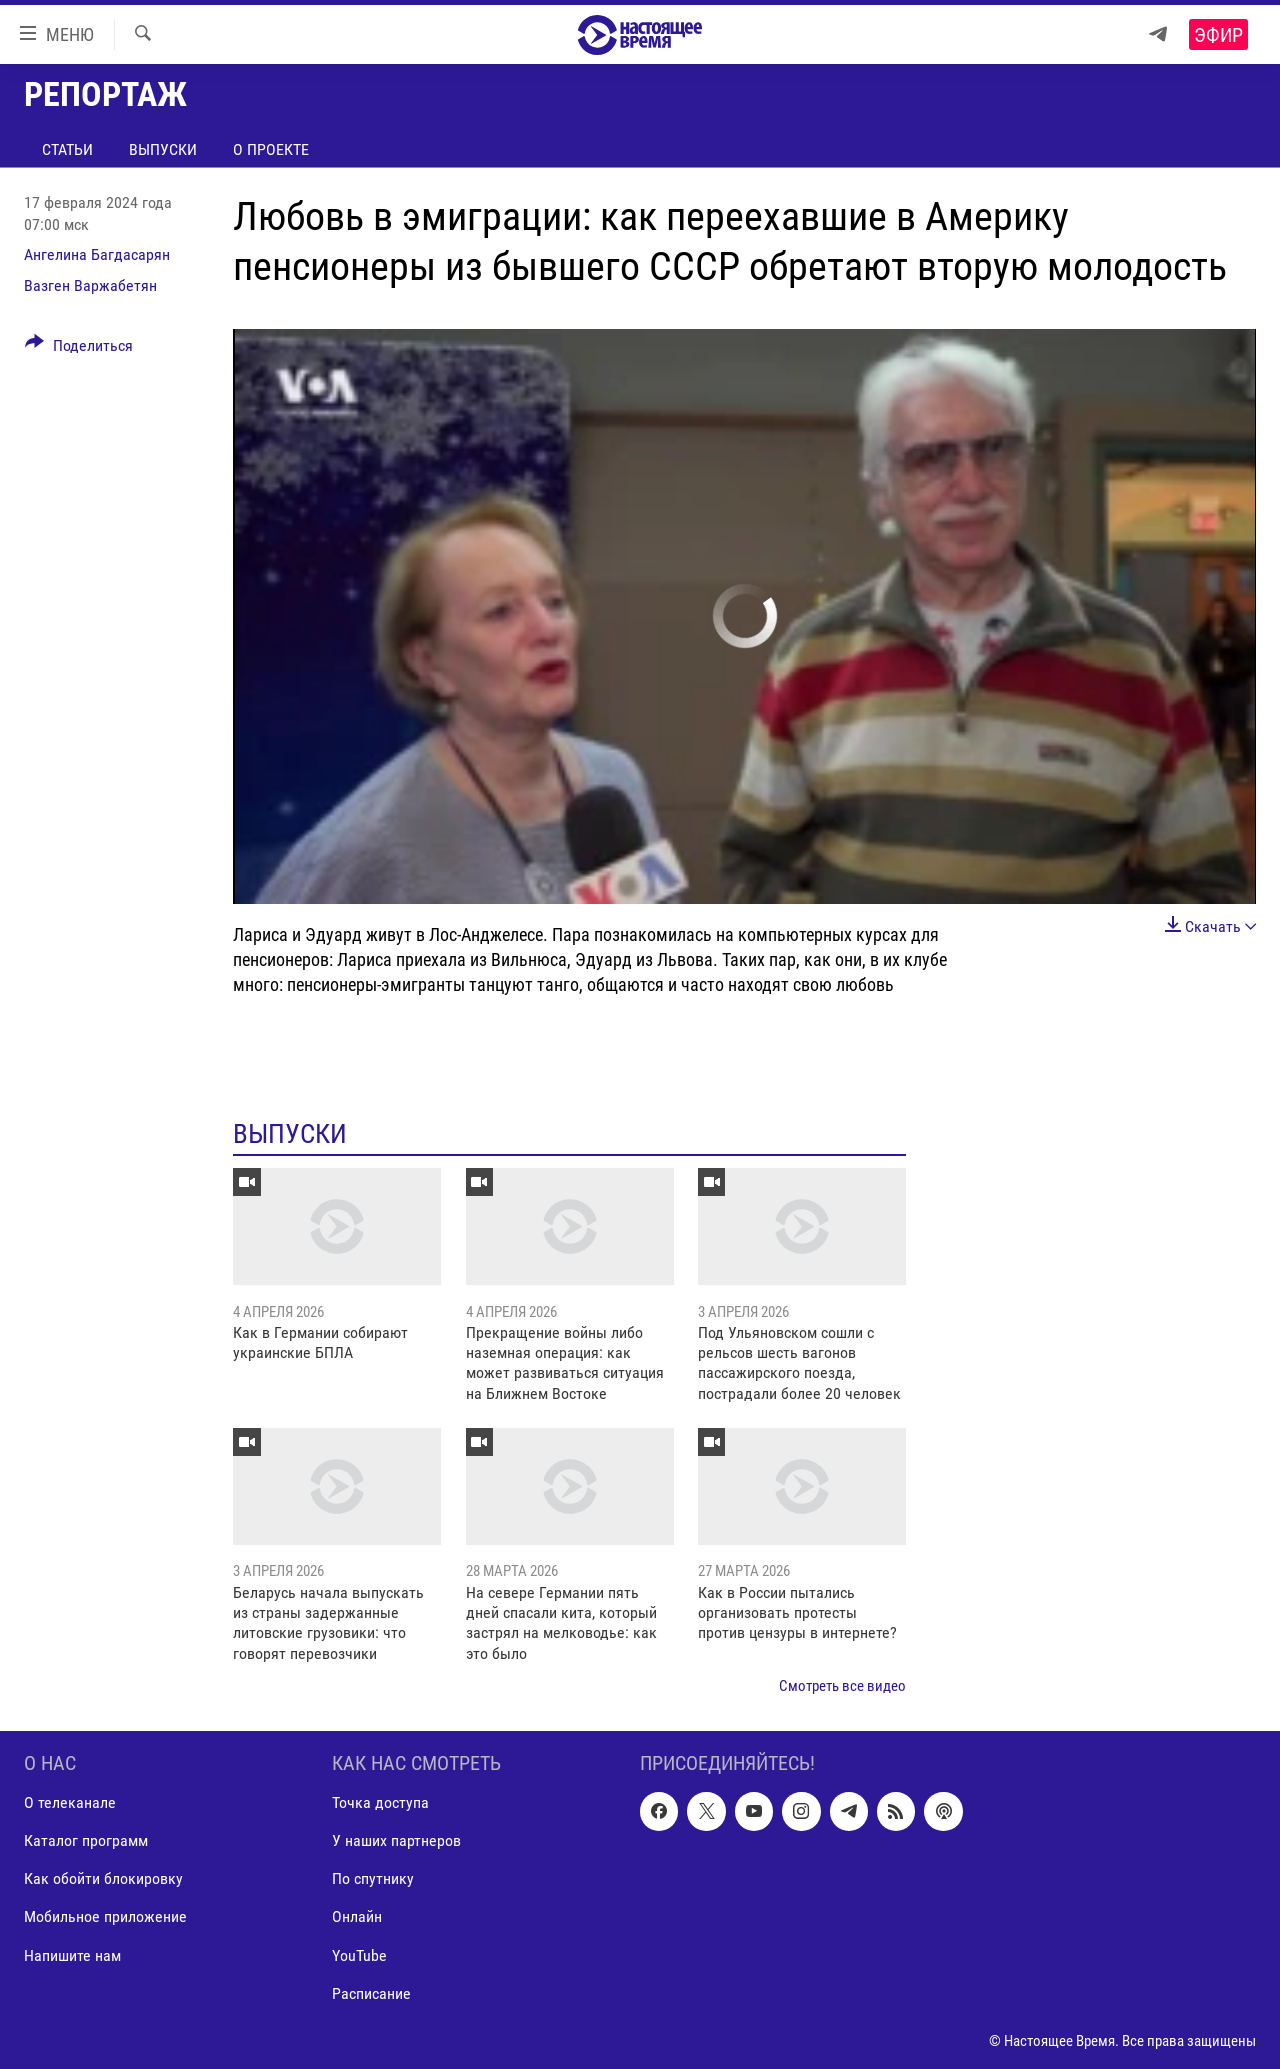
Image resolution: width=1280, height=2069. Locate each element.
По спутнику (373, 1878)
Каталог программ (86, 1840)
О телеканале (70, 1802)
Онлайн (357, 1916)
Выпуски (163, 149)
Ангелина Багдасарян (97, 254)
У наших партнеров (396, 1840)
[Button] (79, 349)
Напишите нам (72, 1954)
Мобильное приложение (105, 1916)
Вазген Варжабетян (90, 285)
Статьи (67, 149)
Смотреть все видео (842, 1686)
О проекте (271, 149)
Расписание (371, 1992)
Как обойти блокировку (103, 1878)
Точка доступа (380, 1802)
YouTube (359, 1954)
